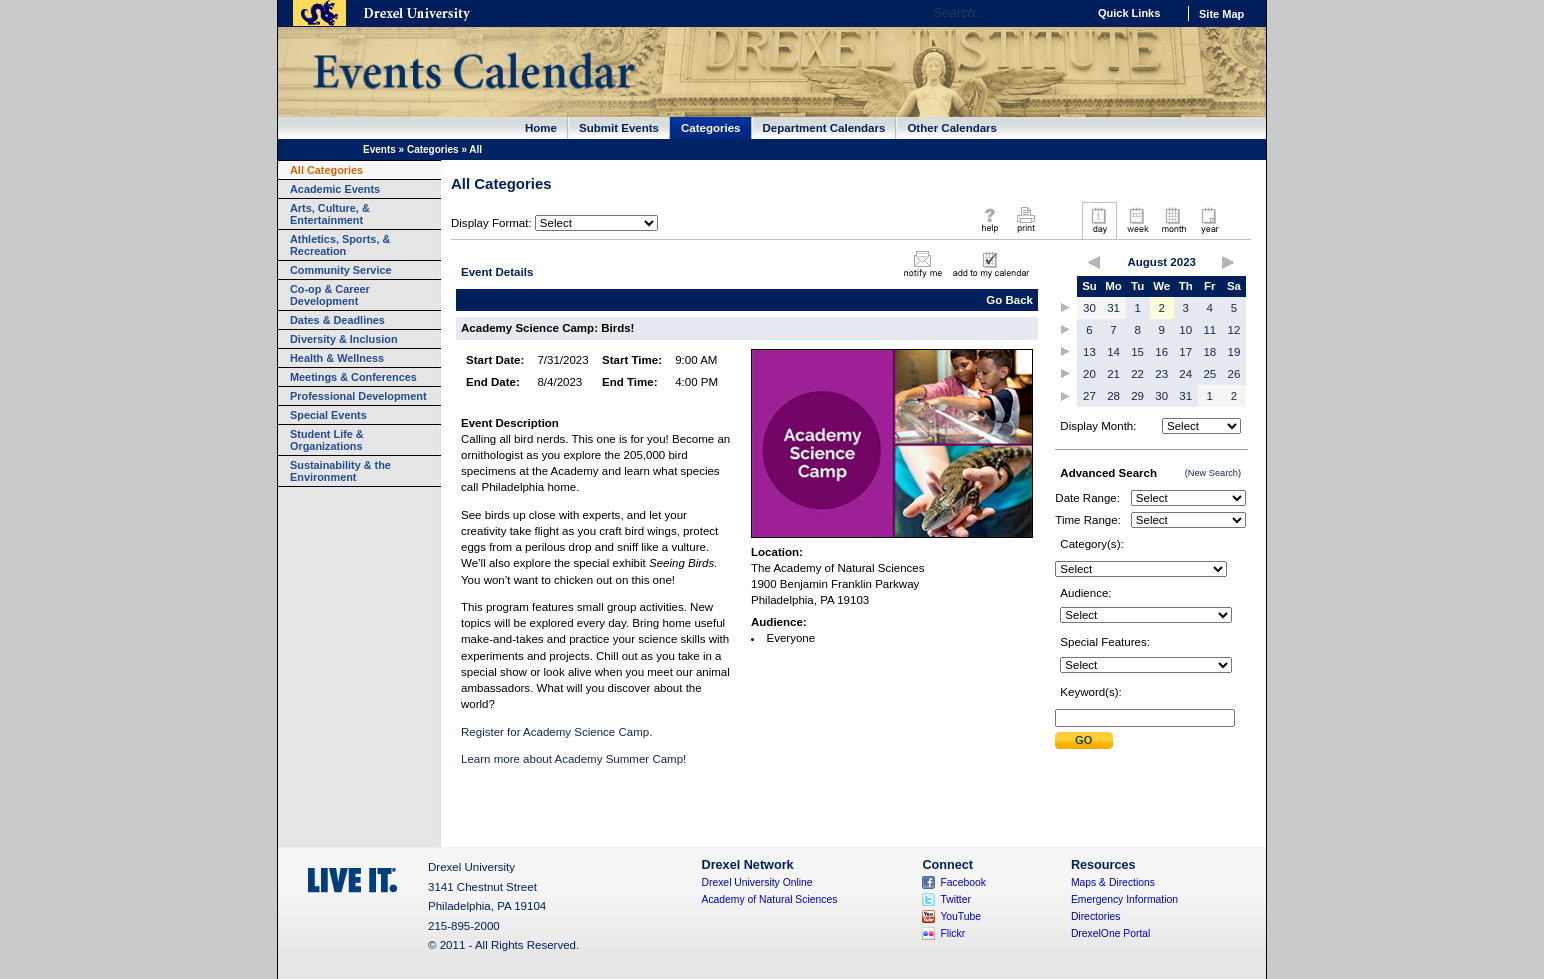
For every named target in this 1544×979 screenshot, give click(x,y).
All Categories (326, 170)
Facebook (963, 882)
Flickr (952, 933)
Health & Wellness (337, 358)
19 (1234, 352)
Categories (711, 128)
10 (1185, 330)
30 (1089, 308)
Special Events (328, 415)
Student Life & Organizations (327, 440)
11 (1209, 330)
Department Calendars (824, 128)
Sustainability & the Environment (340, 471)
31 (1113, 308)
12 (1234, 330)
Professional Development (358, 396)
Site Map (1221, 14)
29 (1137, 396)
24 (1185, 374)
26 (1234, 374)
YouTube (960, 916)
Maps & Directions (1113, 882)
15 (1137, 352)
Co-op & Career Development (330, 295)
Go (1066, 13)
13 (1089, 352)
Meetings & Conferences (353, 377)
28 (1113, 396)
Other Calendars (952, 128)
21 (1113, 374)
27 (1089, 396)
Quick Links (1129, 13)
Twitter (955, 899)
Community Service (341, 270)
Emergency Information (1124, 899)
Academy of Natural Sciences (770, 899)
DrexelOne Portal (1110, 933)
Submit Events (619, 128)
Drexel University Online (757, 882)
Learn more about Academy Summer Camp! (573, 759)
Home (541, 128)
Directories (1096, 916)
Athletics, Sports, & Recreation (340, 245)
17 (1185, 352)
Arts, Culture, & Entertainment (330, 214)
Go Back (1009, 300)
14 (1113, 352)
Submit (1084, 740)
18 (1209, 352)
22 (1137, 374)
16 (1161, 352)
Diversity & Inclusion (344, 339)
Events (379, 149)
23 (1161, 374)
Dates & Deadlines (337, 320)
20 (1089, 374)
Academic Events (335, 189)
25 (1209, 374)
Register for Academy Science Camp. (556, 732)
